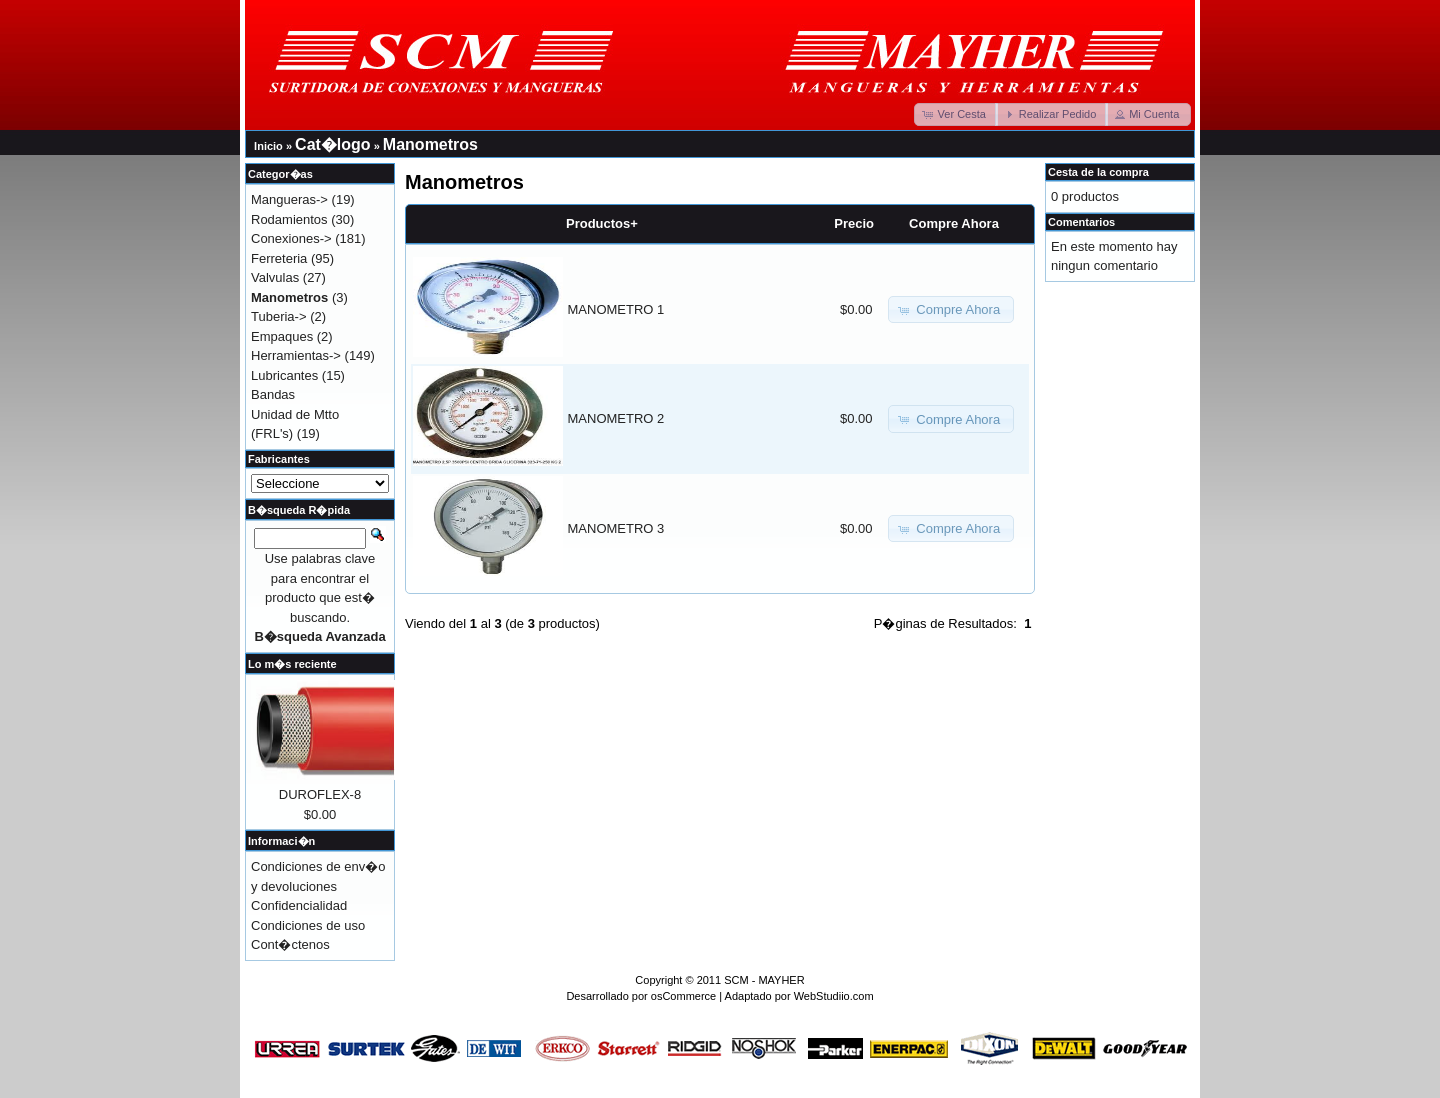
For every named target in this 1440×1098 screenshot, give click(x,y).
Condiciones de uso (308, 925)
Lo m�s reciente (292, 664)
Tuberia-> (279, 316)
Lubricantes (284, 375)
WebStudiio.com (834, 996)
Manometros (430, 144)
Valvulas (275, 277)
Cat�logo (333, 144)
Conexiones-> (291, 238)
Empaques (282, 336)
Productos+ (602, 223)
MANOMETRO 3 (616, 528)
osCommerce (683, 996)
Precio (854, 223)
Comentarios (1081, 222)
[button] (956, 114)
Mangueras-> (289, 199)
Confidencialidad (299, 905)
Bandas (273, 394)
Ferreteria (279, 258)
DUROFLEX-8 (320, 794)
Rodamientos (289, 219)
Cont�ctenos (290, 944)
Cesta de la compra (1098, 172)
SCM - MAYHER (764, 980)
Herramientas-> (296, 355)
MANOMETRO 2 (616, 418)
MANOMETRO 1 (616, 309)
